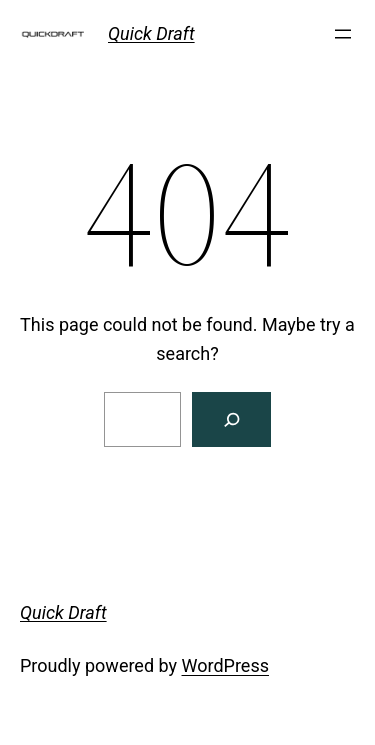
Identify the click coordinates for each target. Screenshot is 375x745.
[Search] (231, 419)
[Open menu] (343, 34)
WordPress (225, 665)
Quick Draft (151, 33)
